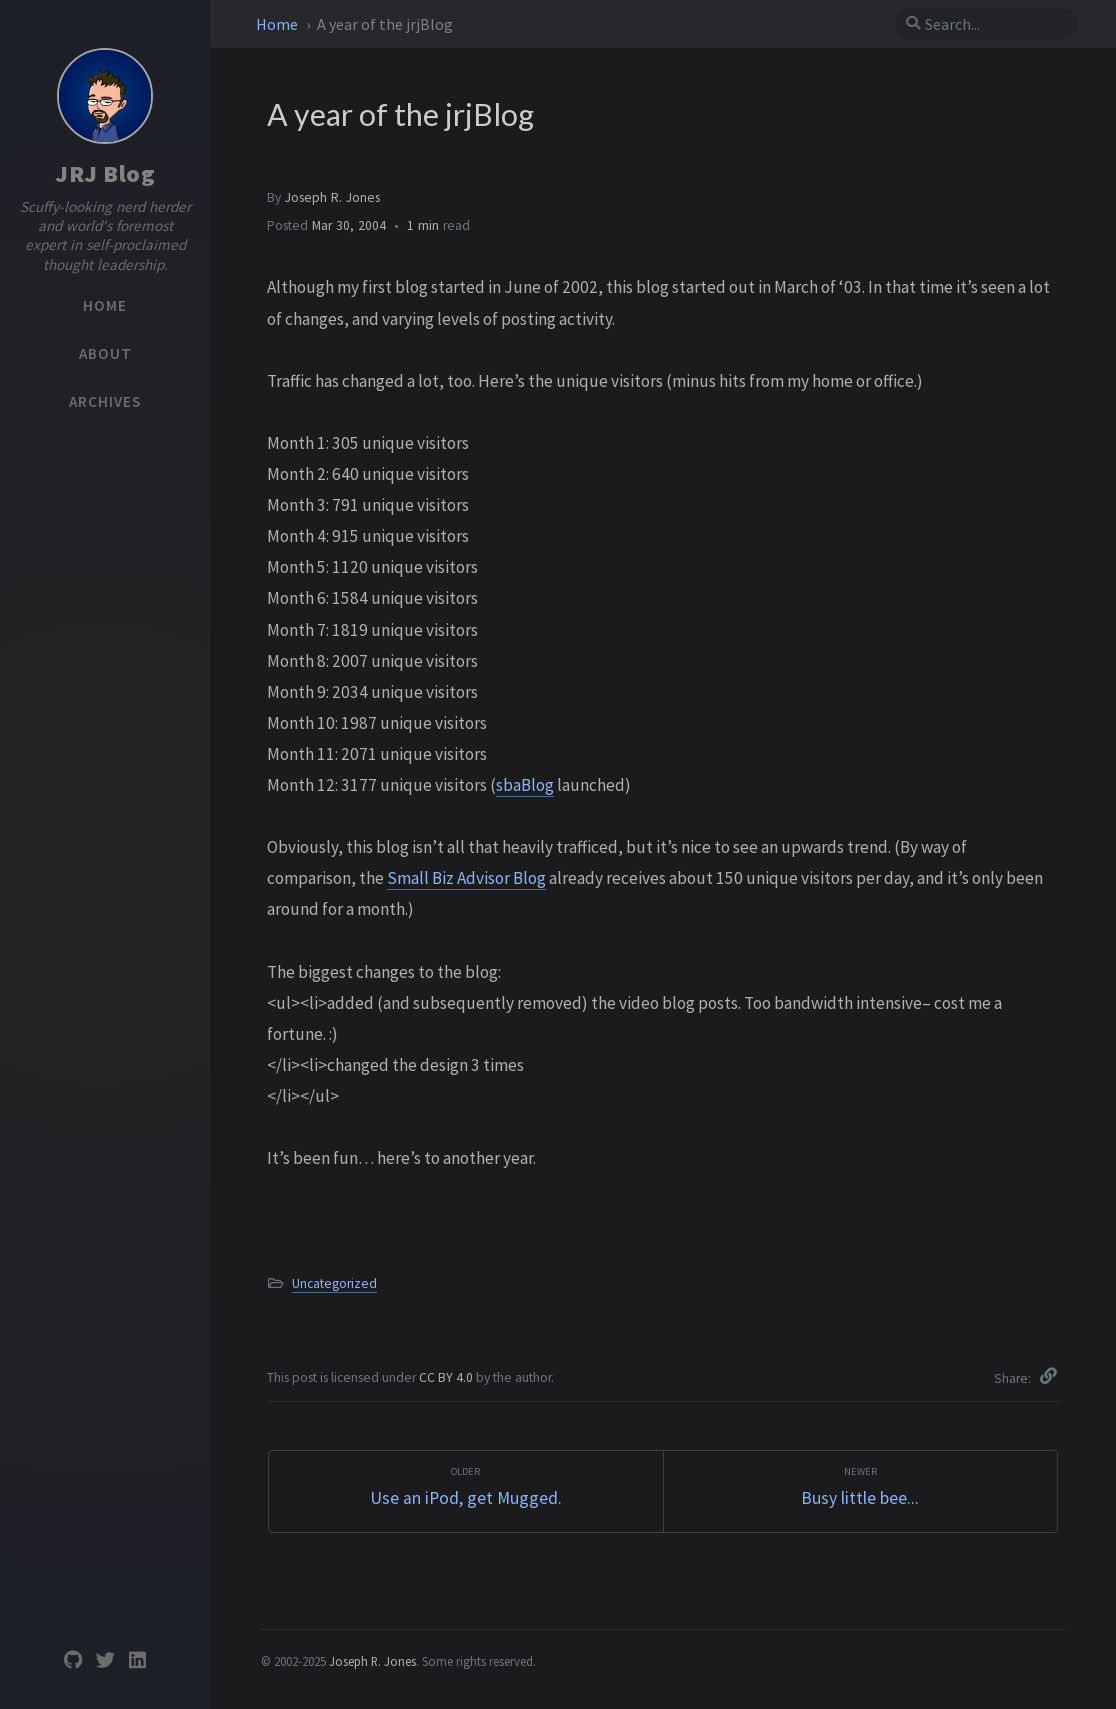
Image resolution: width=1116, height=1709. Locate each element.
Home (278, 24)
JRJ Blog (105, 173)
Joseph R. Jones (332, 197)
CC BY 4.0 (447, 1377)
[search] (995, 24)
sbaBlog (525, 785)
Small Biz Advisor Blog (466, 878)
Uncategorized (334, 1283)
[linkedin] (137, 1660)
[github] (73, 1660)
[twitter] (105, 1660)
